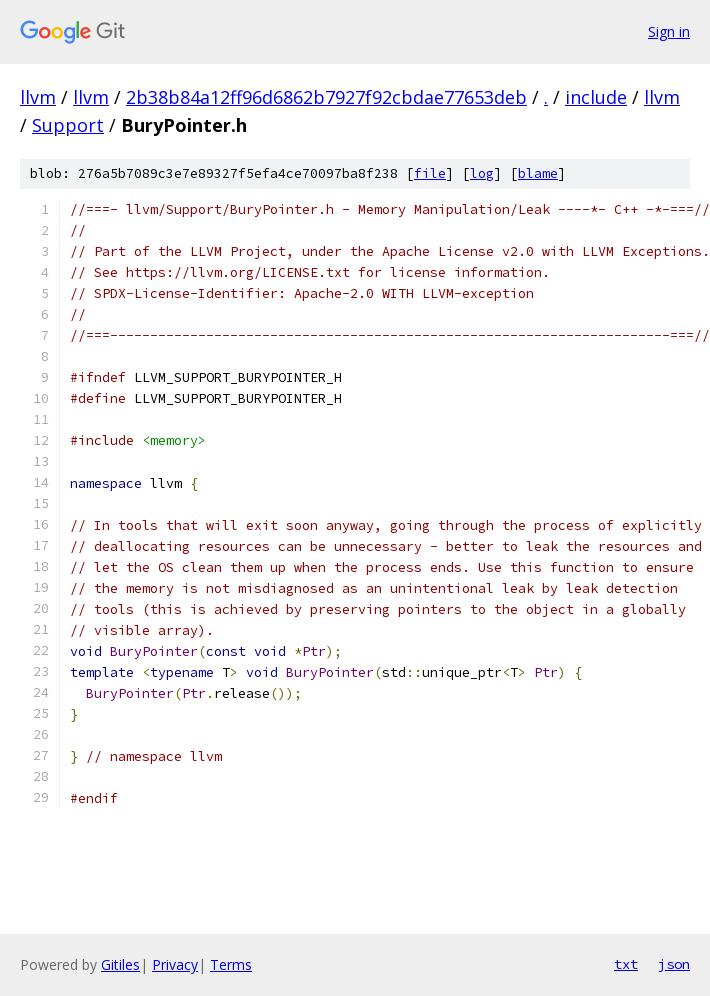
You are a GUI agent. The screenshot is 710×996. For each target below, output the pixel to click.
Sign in (669, 31)
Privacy (175, 964)
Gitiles (120, 964)
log (482, 173)
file (430, 173)
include (596, 97)
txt (626, 964)
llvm (38, 97)
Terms (231, 964)
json (674, 964)
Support (68, 125)
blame (538, 173)
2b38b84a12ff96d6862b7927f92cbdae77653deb (326, 97)
